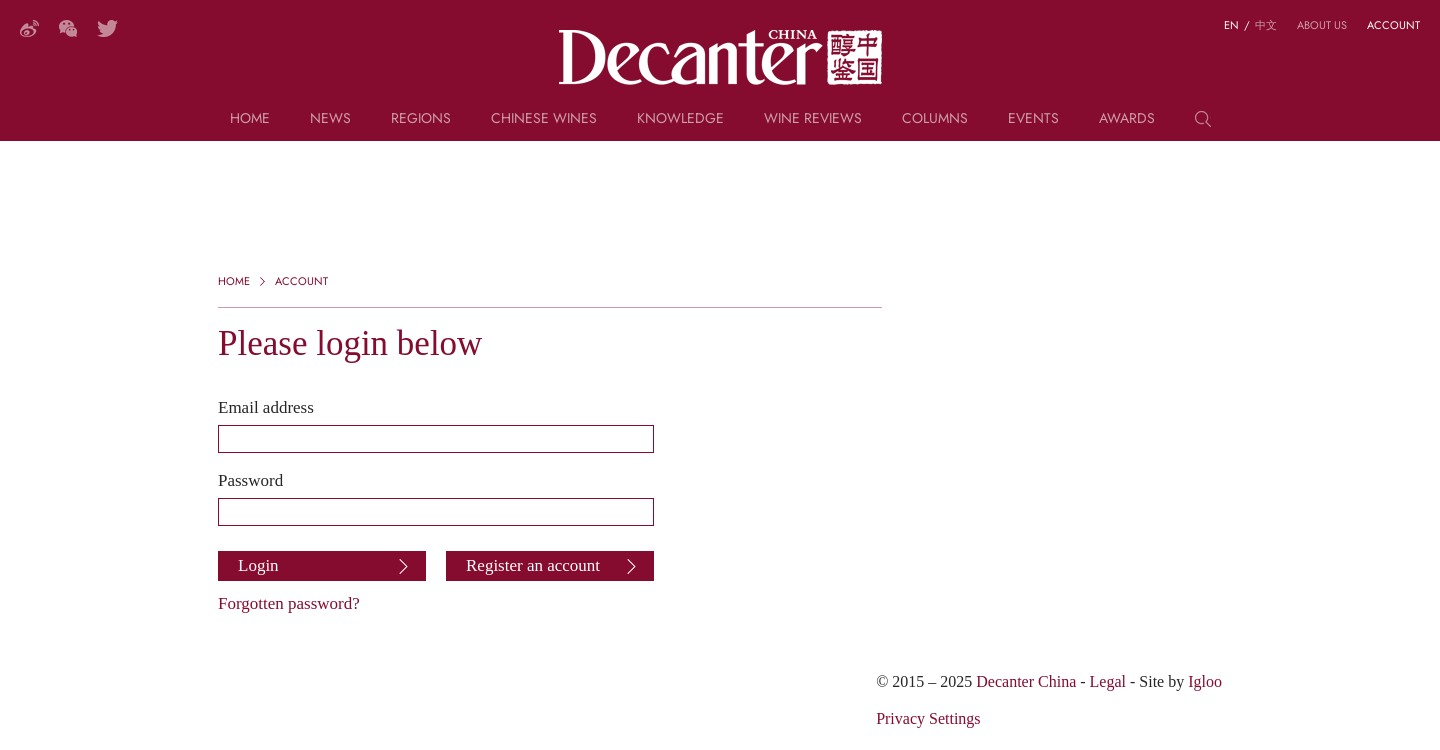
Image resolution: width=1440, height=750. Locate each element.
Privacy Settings (928, 718)
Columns (935, 119)
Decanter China (720, 58)
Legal (1108, 681)
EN (1231, 25)
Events (1033, 119)
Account (1393, 25)
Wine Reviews (813, 119)
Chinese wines (544, 119)
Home (250, 119)
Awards (1127, 119)
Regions (421, 119)
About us (1322, 25)
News (330, 119)
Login (258, 565)
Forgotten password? (289, 603)
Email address (266, 407)
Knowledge (680, 119)
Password (250, 480)
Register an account (533, 565)
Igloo (1205, 681)
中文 (1266, 25)
